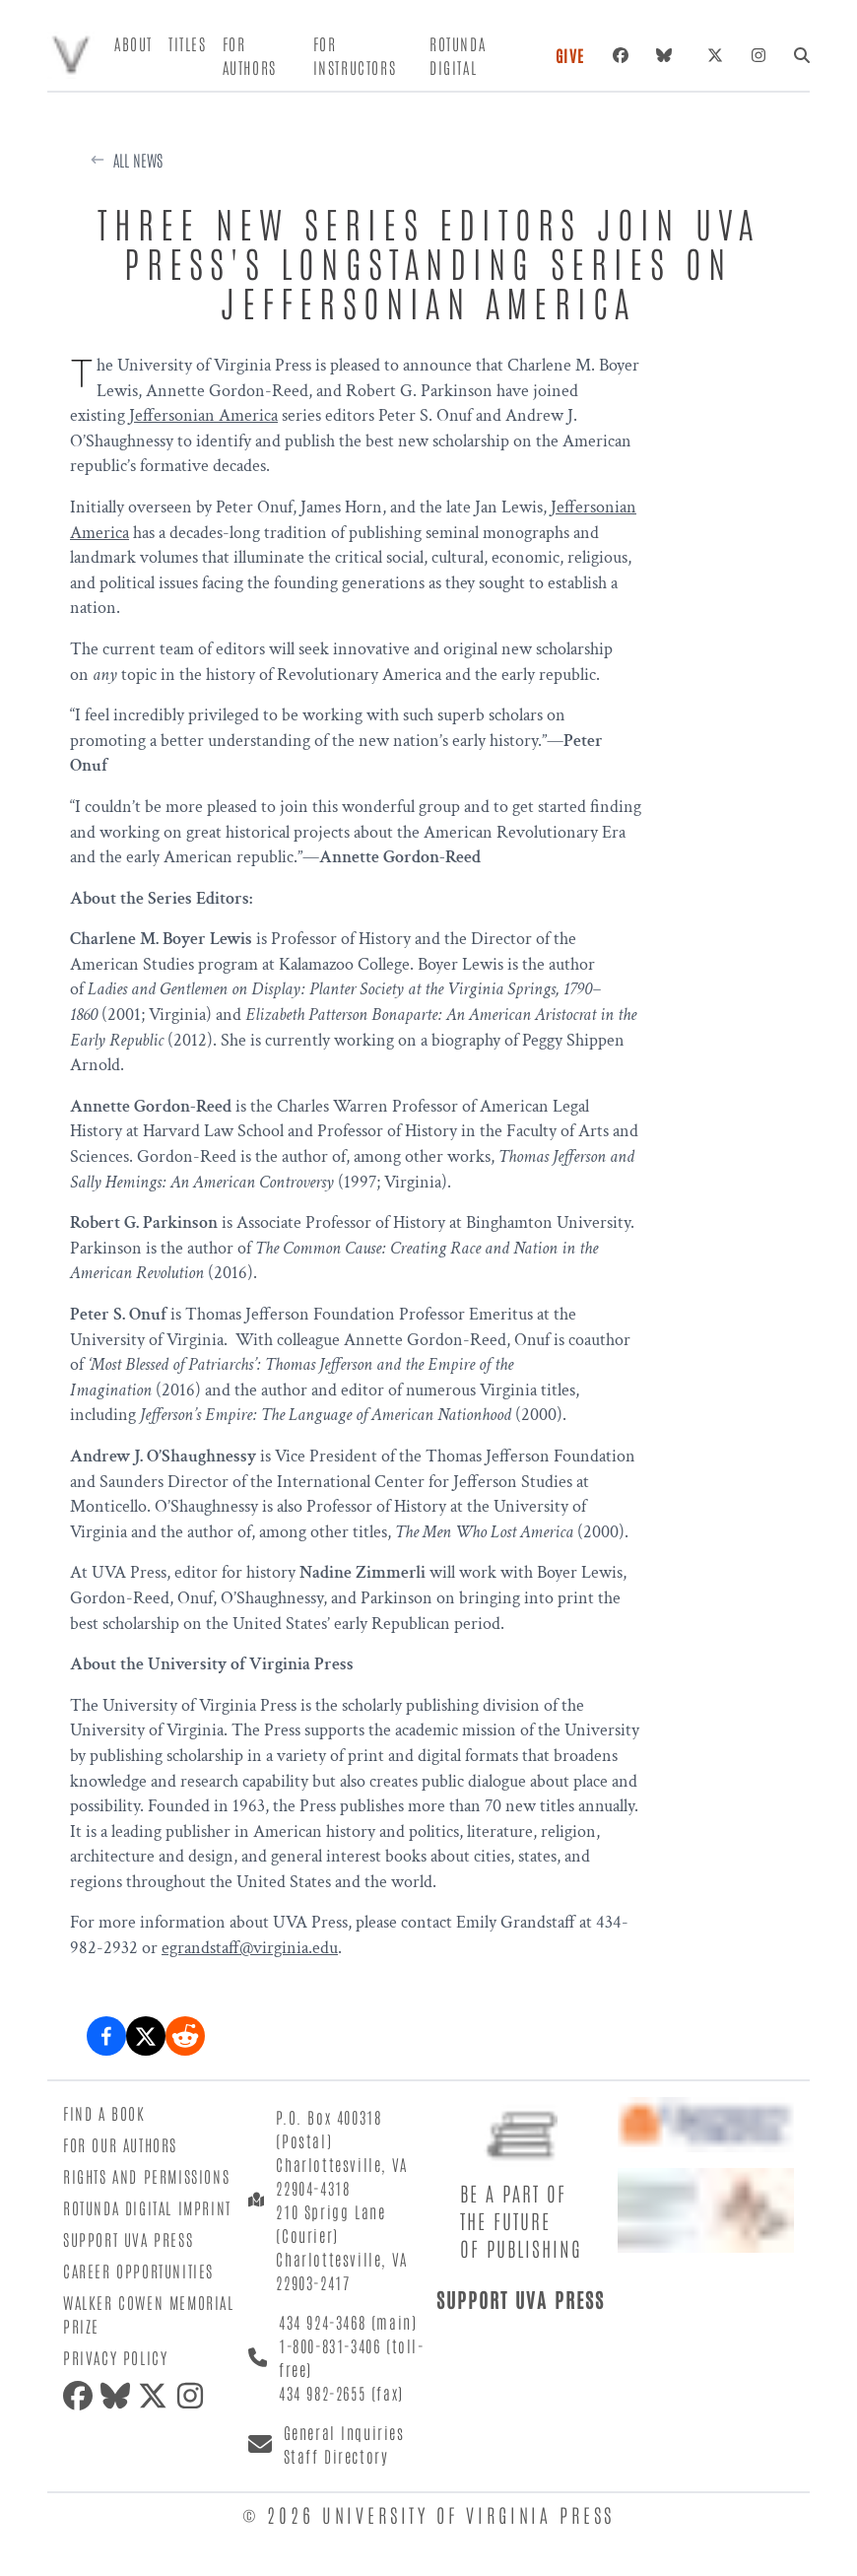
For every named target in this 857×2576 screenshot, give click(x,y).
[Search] (802, 55)
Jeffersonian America (203, 415)
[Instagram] (758, 55)
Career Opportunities (138, 2270)
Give (570, 55)
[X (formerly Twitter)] (715, 55)
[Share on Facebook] (106, 2036)
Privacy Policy (115, 2357)
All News (138, 159)
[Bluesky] (668, 55)
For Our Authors (120, 2144)
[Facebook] (620, 55)
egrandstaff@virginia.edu (250, 1947)
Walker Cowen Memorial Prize (148, 2314)
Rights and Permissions (146, 2176)
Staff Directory (336, 2456)
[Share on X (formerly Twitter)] (145, 2036)
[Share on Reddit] (185, 2036)
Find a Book (104, 2113)
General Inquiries (344, 2432)
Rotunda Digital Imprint (147, 2207)
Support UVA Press (128, 2239)
